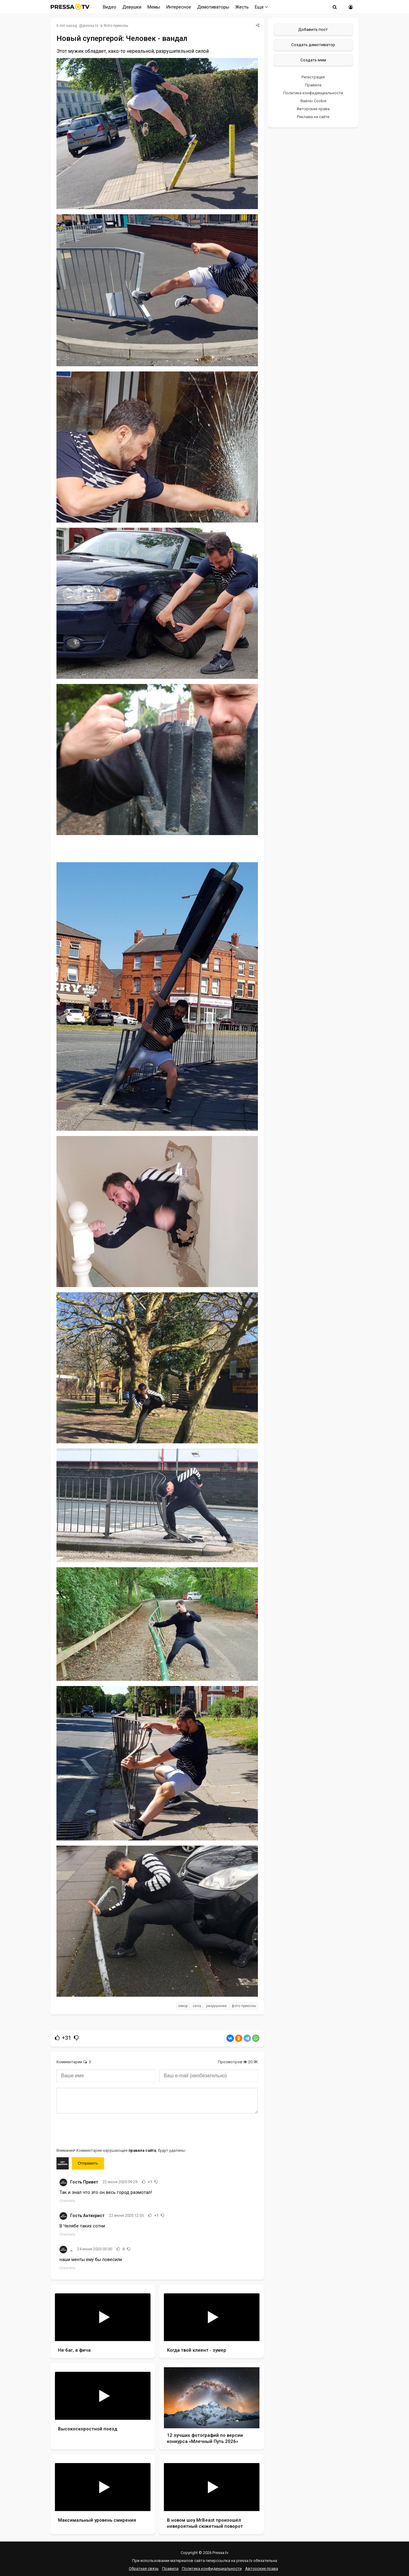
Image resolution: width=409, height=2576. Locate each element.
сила (197, 2006)
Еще (261, 7)
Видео (109, 7)
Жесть (242, 7)
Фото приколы (115, 26)
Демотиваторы (213, 7)
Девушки (131, 7)
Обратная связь (144, 2568)
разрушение (216, 2006)
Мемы (153, 7)
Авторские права (313, 109)
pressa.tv (90, 26)
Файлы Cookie (313, 101)
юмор (183, 2006)
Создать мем (313, 59)
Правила (313, 85)
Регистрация (313, 77)
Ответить (67, 2201)
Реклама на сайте (313, 116)
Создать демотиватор (313, 44)
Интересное (178, 7)
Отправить (88, 2163)
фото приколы (244, 2006)
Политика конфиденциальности (313, 93)
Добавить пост (313, 29)
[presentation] (102, 2130)
